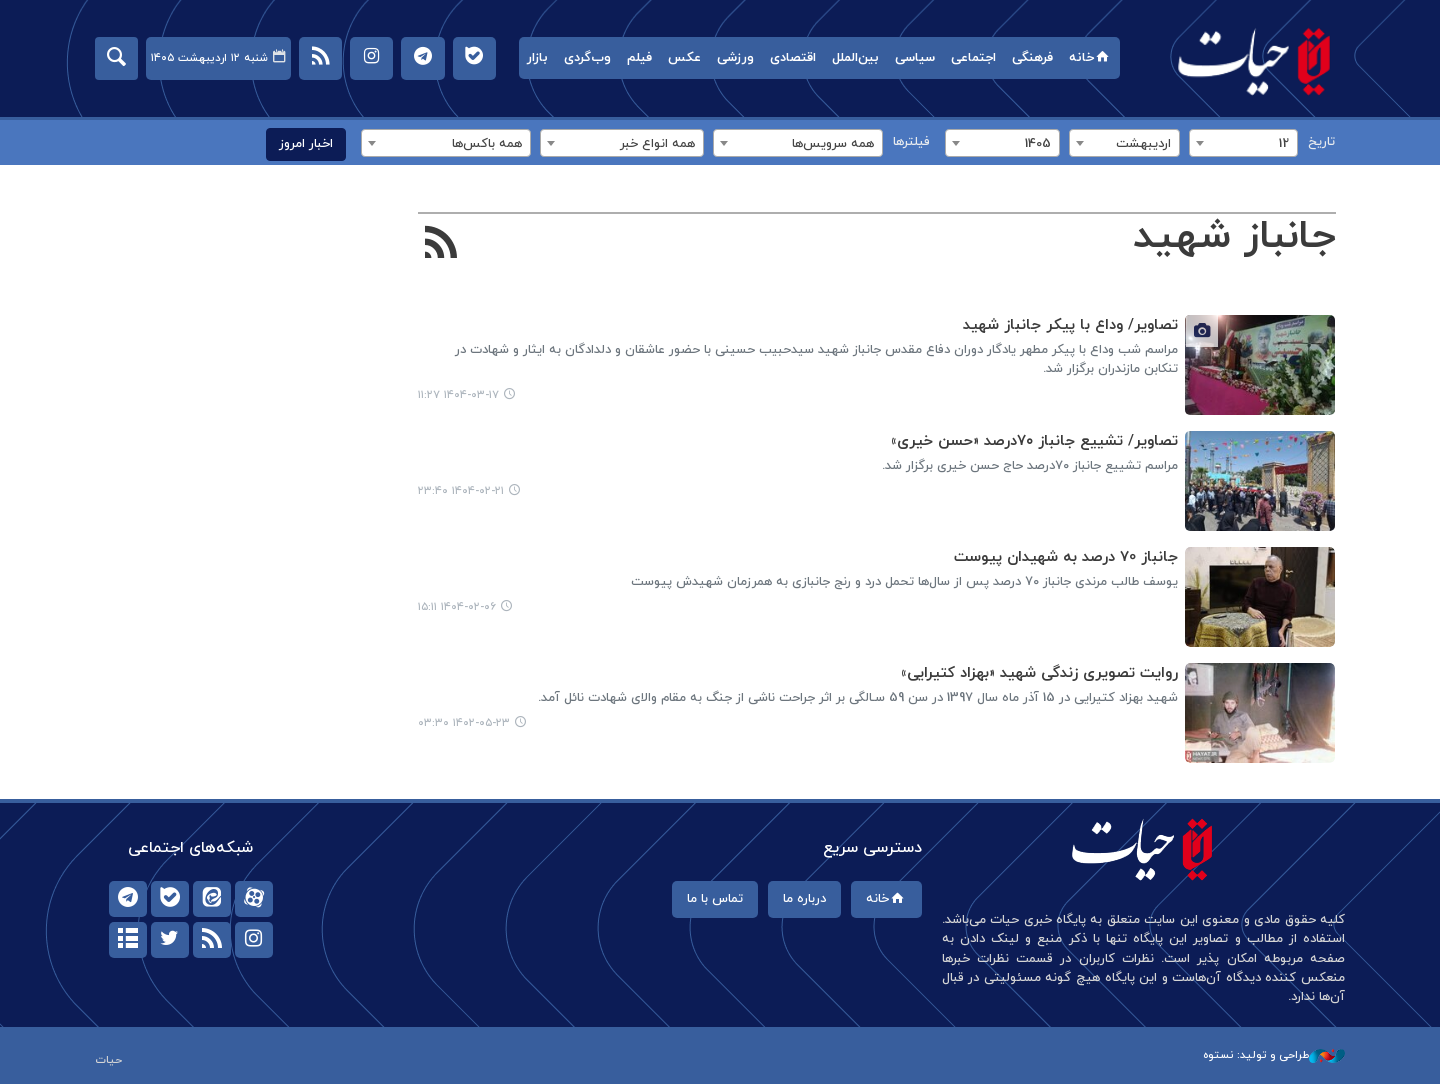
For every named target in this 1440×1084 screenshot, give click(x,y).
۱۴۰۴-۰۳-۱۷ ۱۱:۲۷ (458, 395)
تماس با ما (715, 899)
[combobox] (1243, 143)
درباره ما (804, 899)
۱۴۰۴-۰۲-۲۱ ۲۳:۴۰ (461, 491)
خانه (1090, 58)
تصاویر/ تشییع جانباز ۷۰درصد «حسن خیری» (1033, 441)
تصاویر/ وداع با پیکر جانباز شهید (1069, 325)
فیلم (639, 58)
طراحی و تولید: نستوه (1274, 1055)
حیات (1255, 60)
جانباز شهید (1233, 237)
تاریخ (1321, 142)
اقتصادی (793, 58)
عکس (684, 58)
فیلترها (911, 142)
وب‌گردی (587, 58)
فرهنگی (1032, 58)
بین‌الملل (855, 58)
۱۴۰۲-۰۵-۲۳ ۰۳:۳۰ (464, 723)
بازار (537, 58)
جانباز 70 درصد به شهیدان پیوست (1065, 557)
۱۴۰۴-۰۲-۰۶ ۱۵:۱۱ (457, 607)
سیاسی (915, 58)
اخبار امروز (306, 144)
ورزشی (735, 58)
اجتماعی (973, 58)
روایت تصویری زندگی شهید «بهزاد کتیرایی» (1038, 673)
